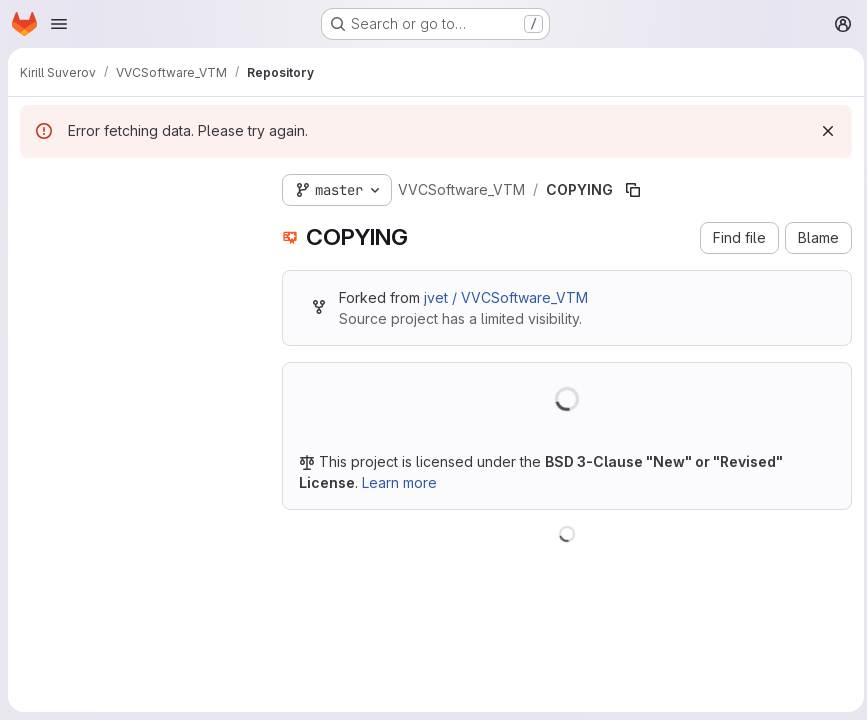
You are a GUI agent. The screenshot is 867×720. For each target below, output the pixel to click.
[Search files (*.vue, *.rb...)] (135, 226)
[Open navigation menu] (59, 24)
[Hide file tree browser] (36, 186)
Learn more (399, 482)
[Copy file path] (633, 190)
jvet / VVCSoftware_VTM (506, 297)
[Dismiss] (823, 131)
